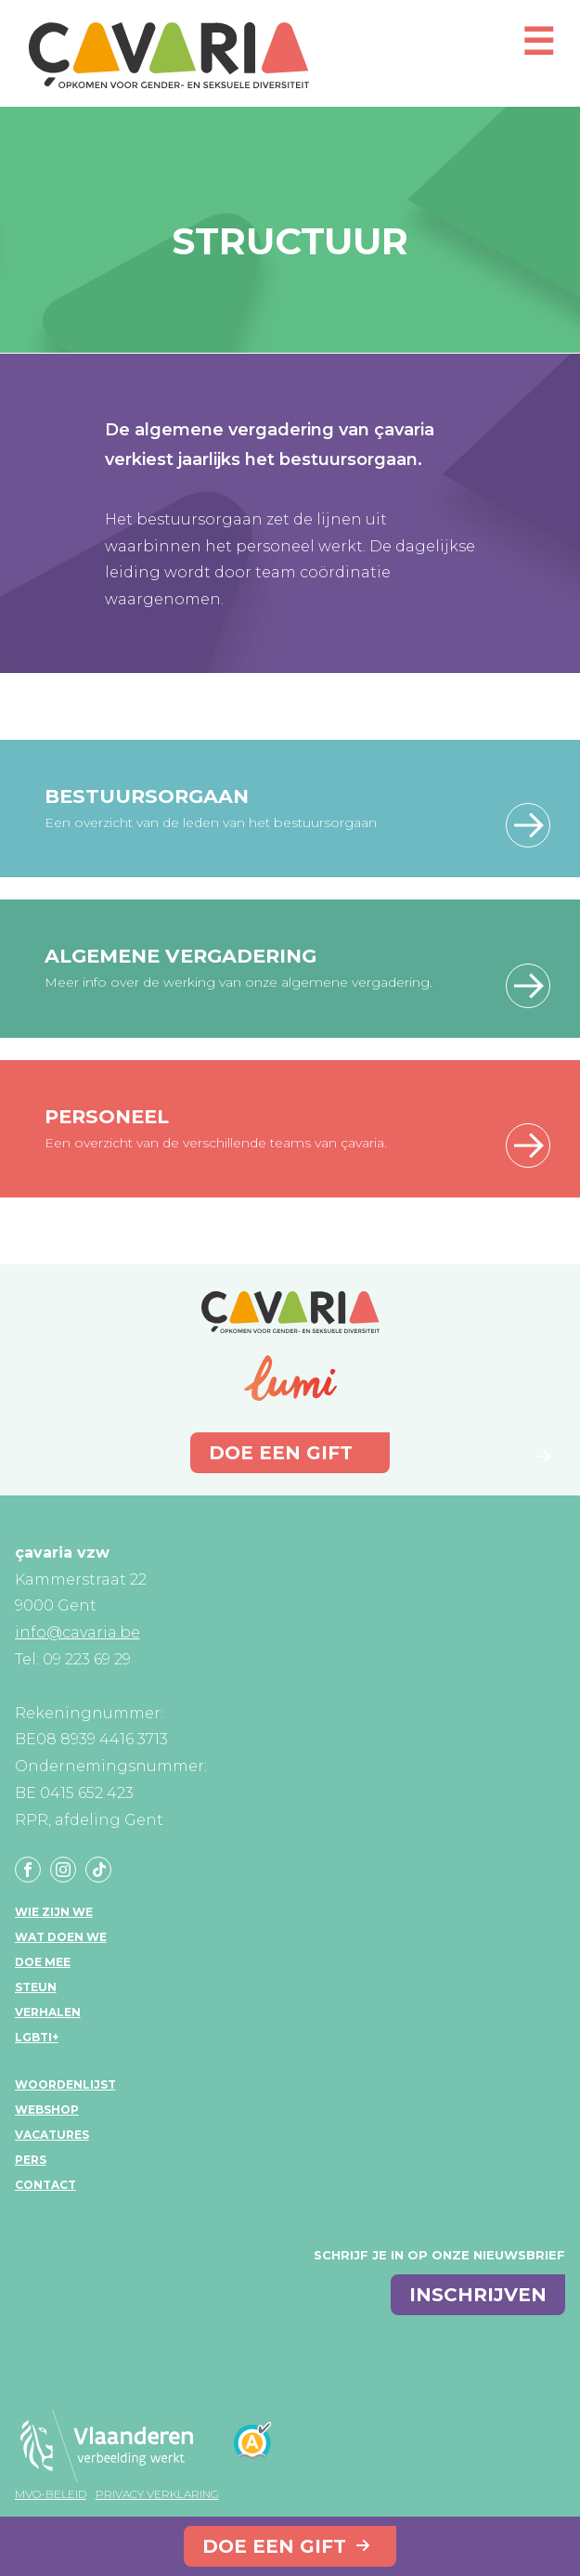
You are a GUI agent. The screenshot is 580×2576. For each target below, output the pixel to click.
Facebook (28, 1870)
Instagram (63, 1870)
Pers (30, 2160)
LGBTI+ (36, 2037)
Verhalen (48, 2012)
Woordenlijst (65, 2084)
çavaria (169, 55)
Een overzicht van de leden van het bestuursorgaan (211, 822)
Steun (36, 1987)
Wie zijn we (54, 1912)
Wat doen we (61, 1937)
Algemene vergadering (180, 955)
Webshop (47, 2109)
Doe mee (43, 1962)
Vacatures (52, 2135)
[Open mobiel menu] (538, 49)
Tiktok (98, 1870)
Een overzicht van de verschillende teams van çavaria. (216, 1142)
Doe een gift (274, 2546)
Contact (45, 2185)
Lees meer (528, 825)
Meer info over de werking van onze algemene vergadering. (238, 982)
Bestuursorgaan (147, 796)
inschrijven (478, 2295)
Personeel (107, 1116)
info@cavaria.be (77, 1632)
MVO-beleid (50, 2494)
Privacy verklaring (157, 2494)
